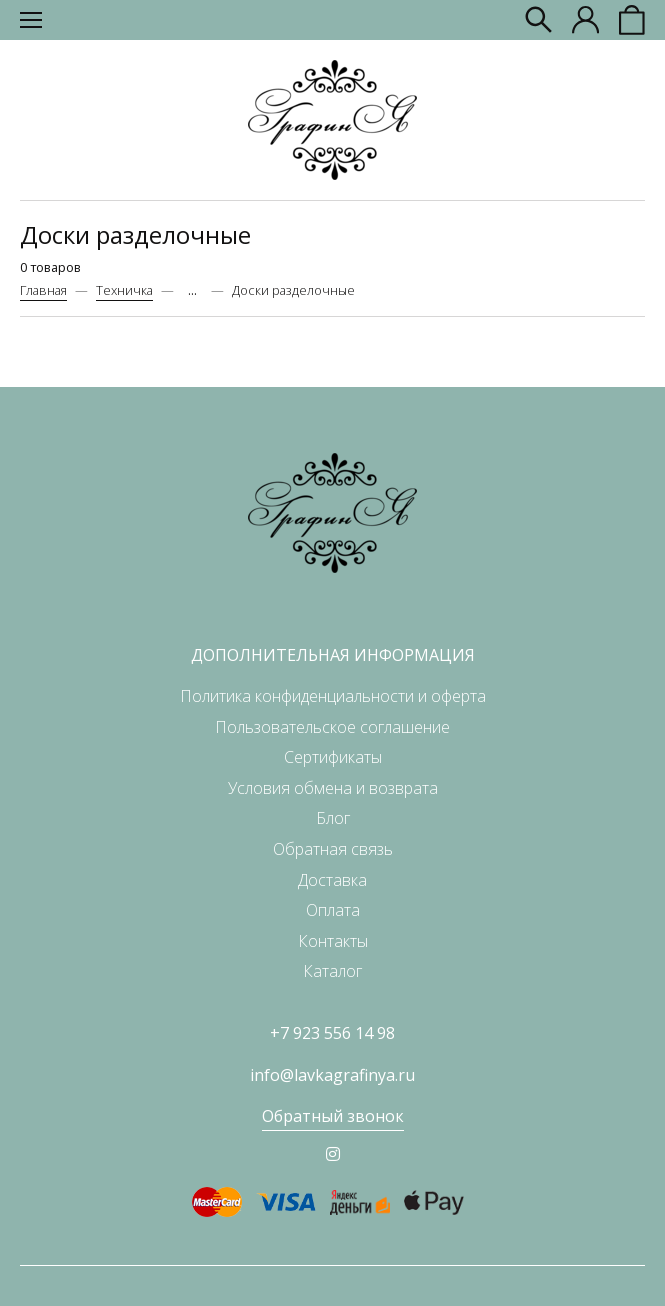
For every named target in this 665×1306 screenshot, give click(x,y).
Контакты (333, 941)
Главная (43, 290)
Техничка (124, 290)
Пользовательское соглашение (332, 727)
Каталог (332, 971)
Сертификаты (333, 757)
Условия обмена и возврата (333, 788)
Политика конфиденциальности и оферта (333, 696)
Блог (333, 818)
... (192, 290)
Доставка (332, 880)
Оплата (333, 910)
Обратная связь (333, 849)
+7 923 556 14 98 (332, 1033)
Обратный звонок (333, 1116)
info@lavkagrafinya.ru (332, 1075)
